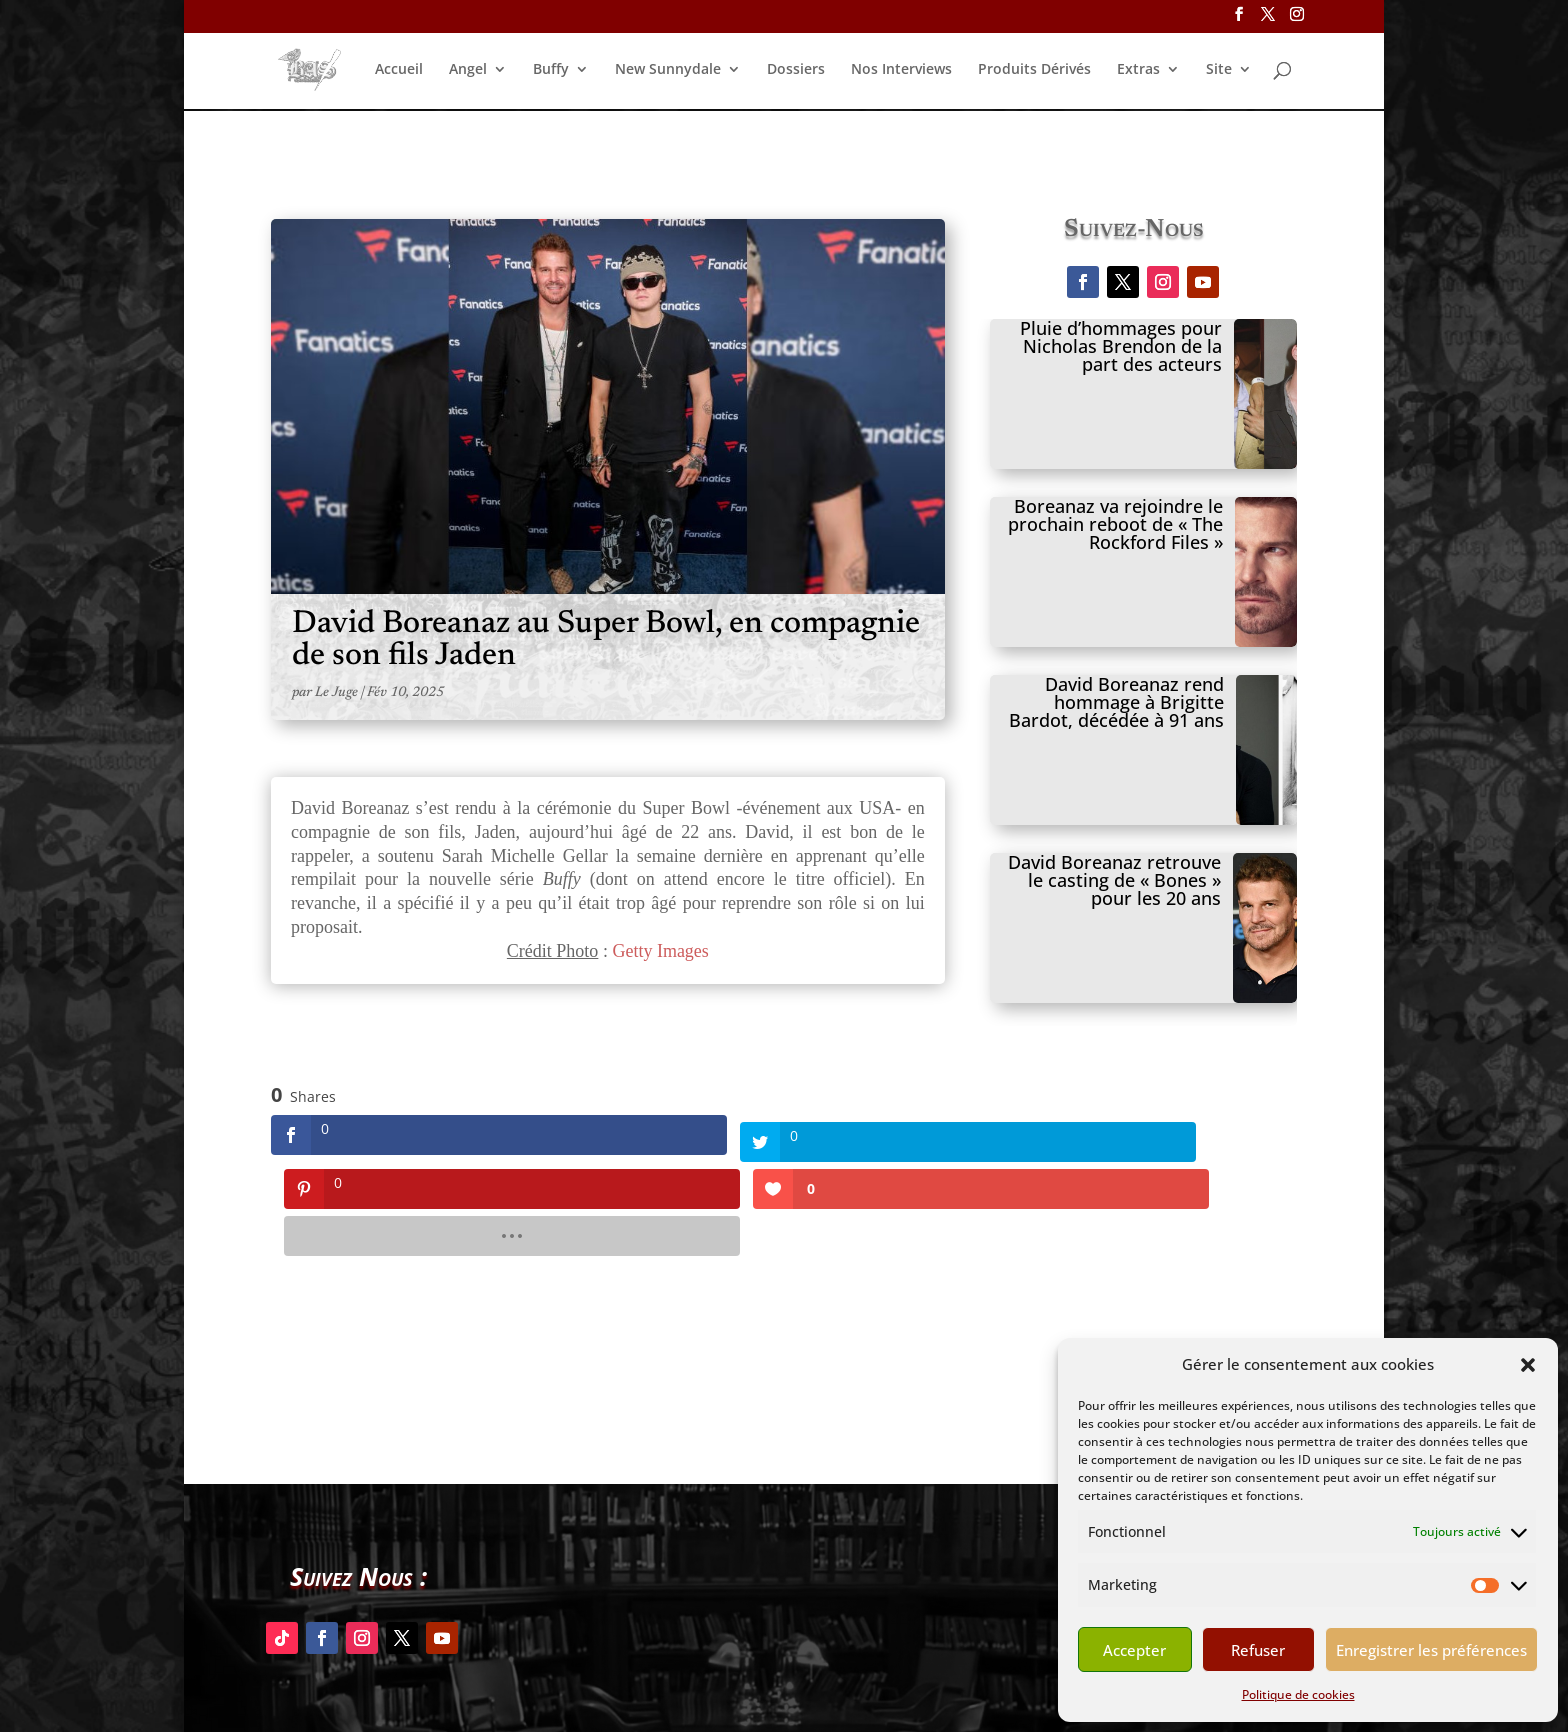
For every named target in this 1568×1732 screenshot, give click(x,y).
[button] (1528, 1365)
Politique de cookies (1298, 1694)
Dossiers (796, 71)
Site (1219, 71)
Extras (1138, 71)
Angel (468, 71)
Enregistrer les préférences (1431, 1650)
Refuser (1258, 1650)
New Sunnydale (668, 71)
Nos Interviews (901, 71)
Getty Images (660, 951)
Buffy (551, 71)
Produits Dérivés (1034, 71)
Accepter (1134, 1650)
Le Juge (336, 693)
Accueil (399, 71)
